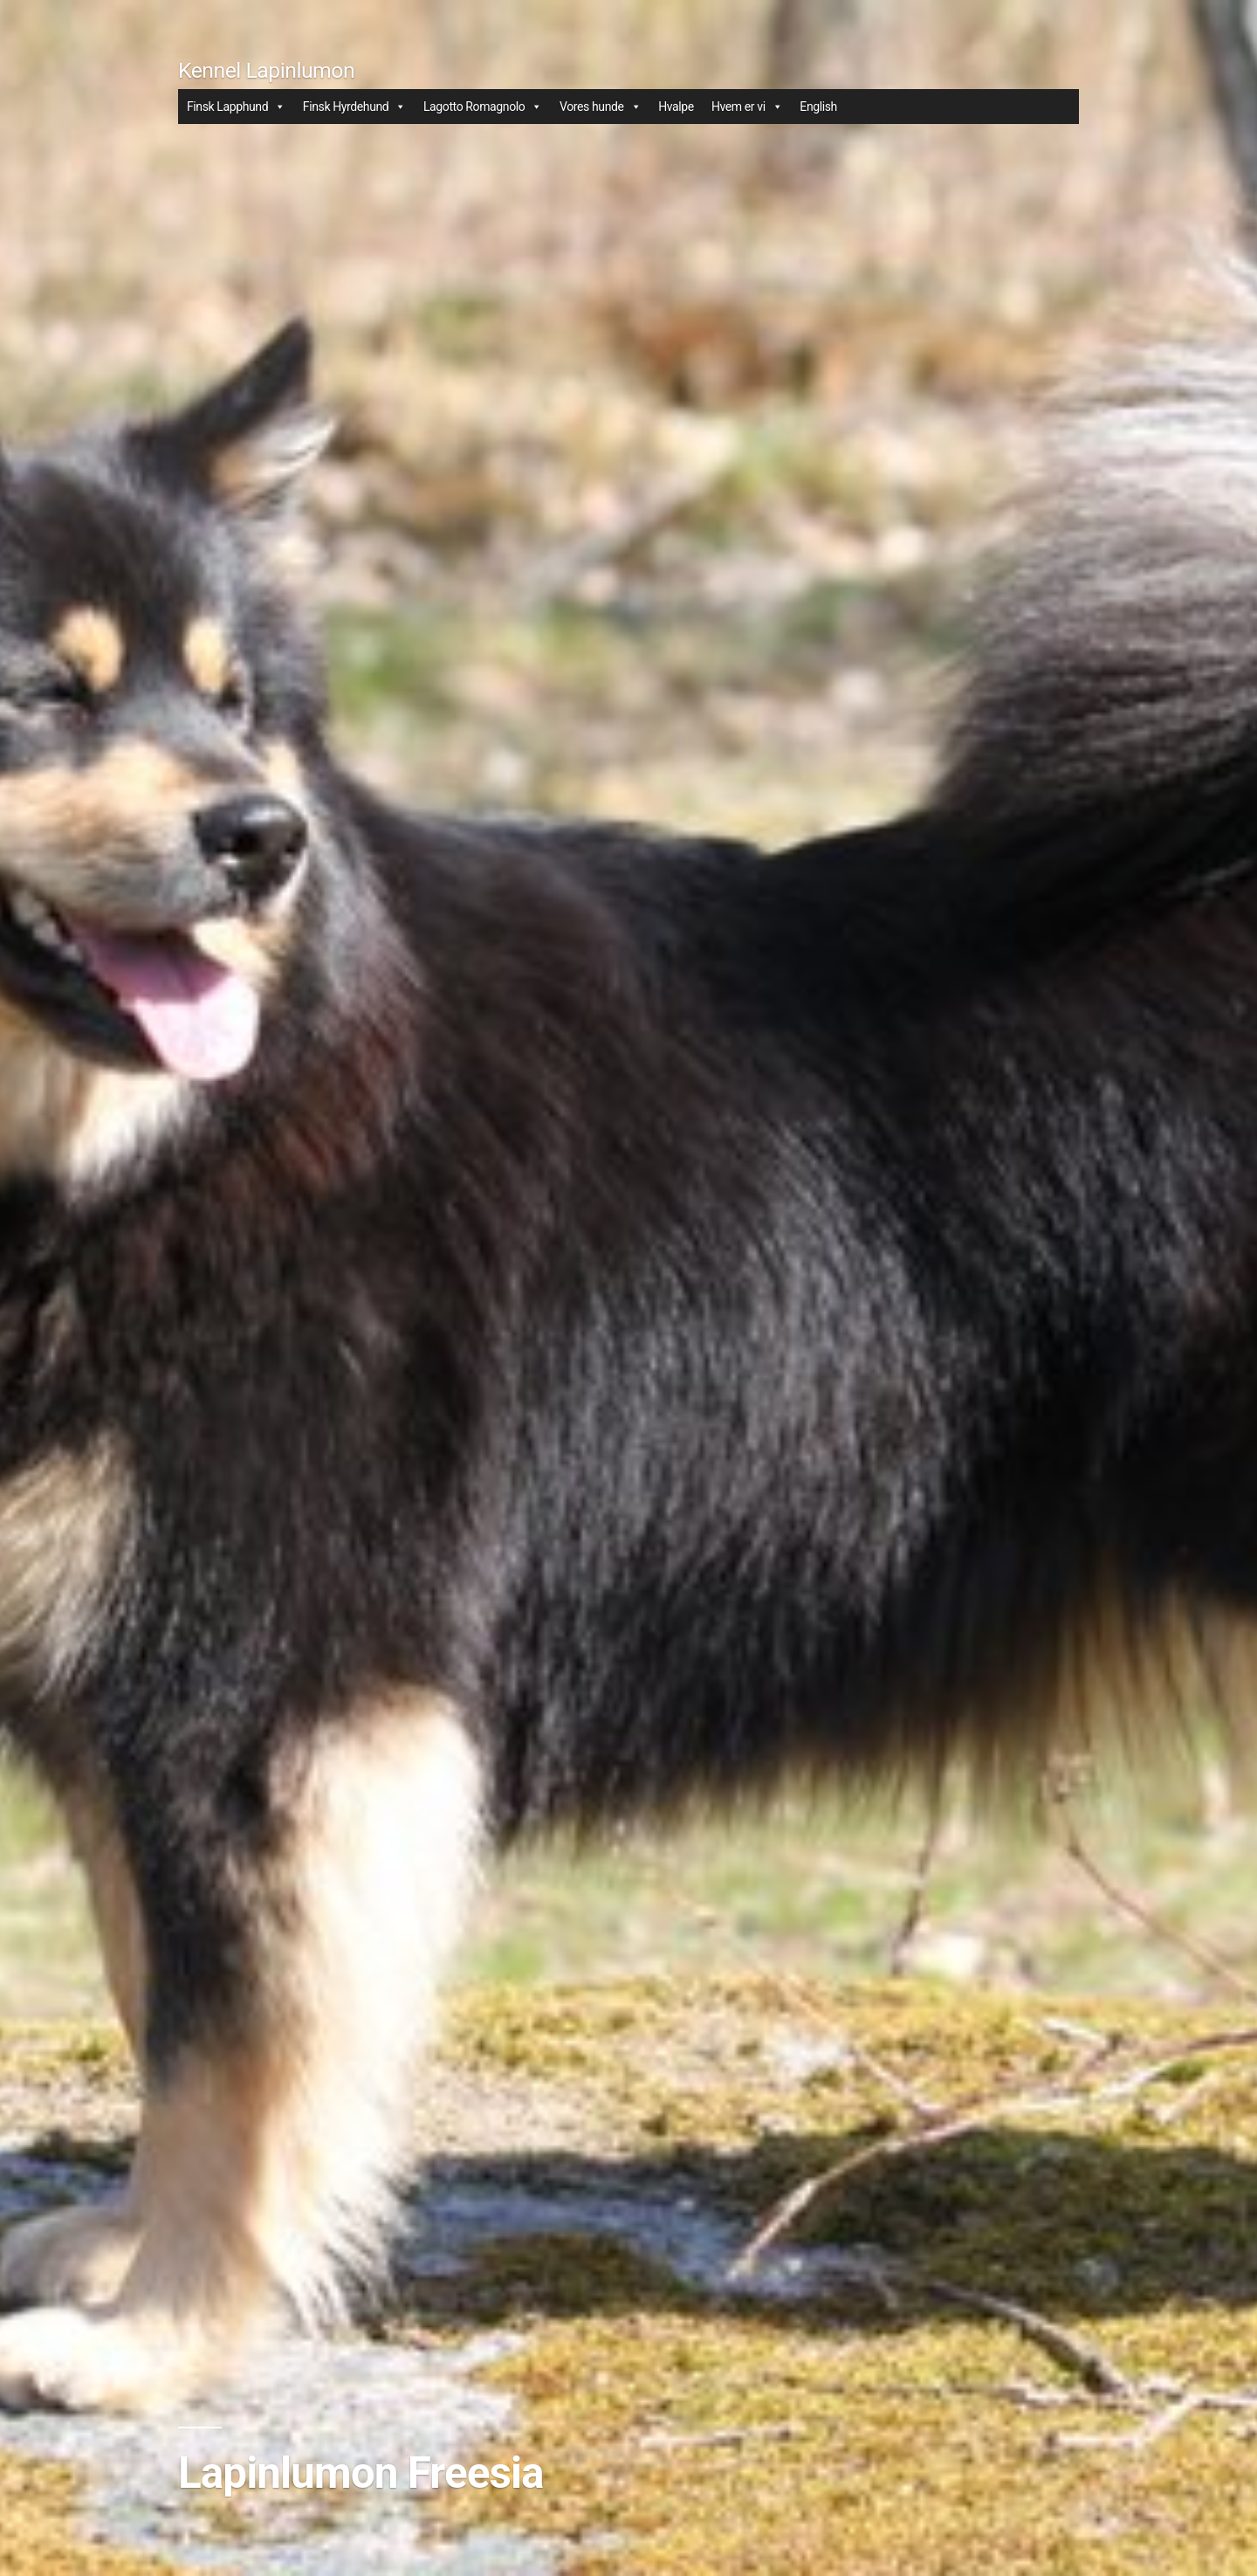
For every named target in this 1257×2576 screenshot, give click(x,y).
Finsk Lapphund (236, 107)
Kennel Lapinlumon (266, 70)
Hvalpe (676, 107)
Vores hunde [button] (600, 107)
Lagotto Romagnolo (482, 107)
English (818, 107)
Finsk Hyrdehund (354, 107)
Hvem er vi (746, 107)
